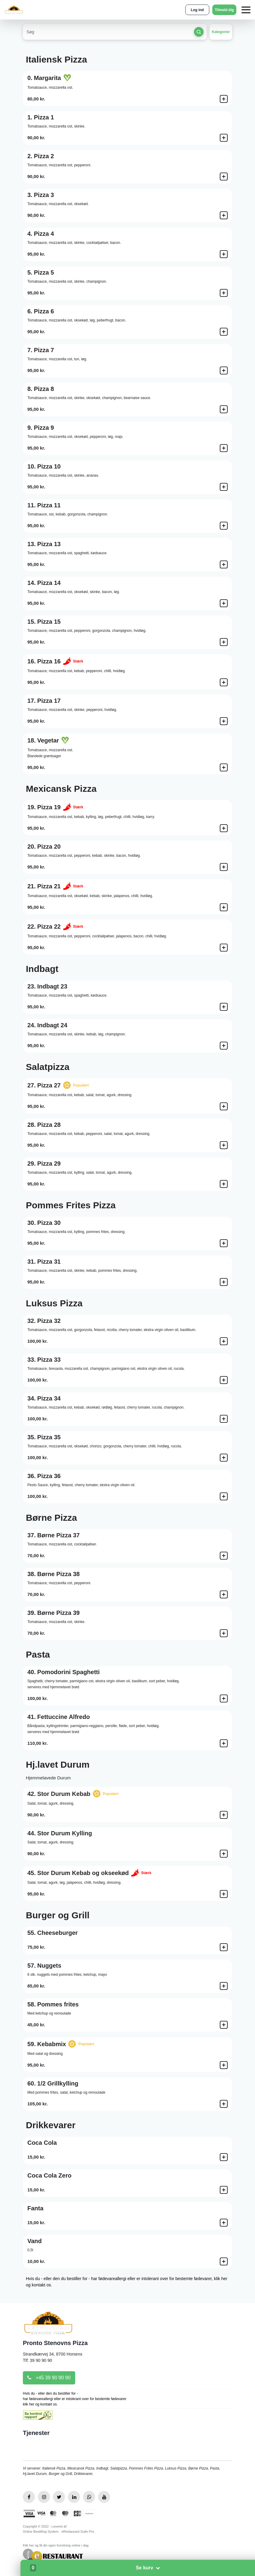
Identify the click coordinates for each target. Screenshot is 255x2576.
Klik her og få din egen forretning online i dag (55, 2545)
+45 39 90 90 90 (49, 2377)
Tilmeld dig (224, 10)
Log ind (197, 10)
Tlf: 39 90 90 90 (37, 2360)
